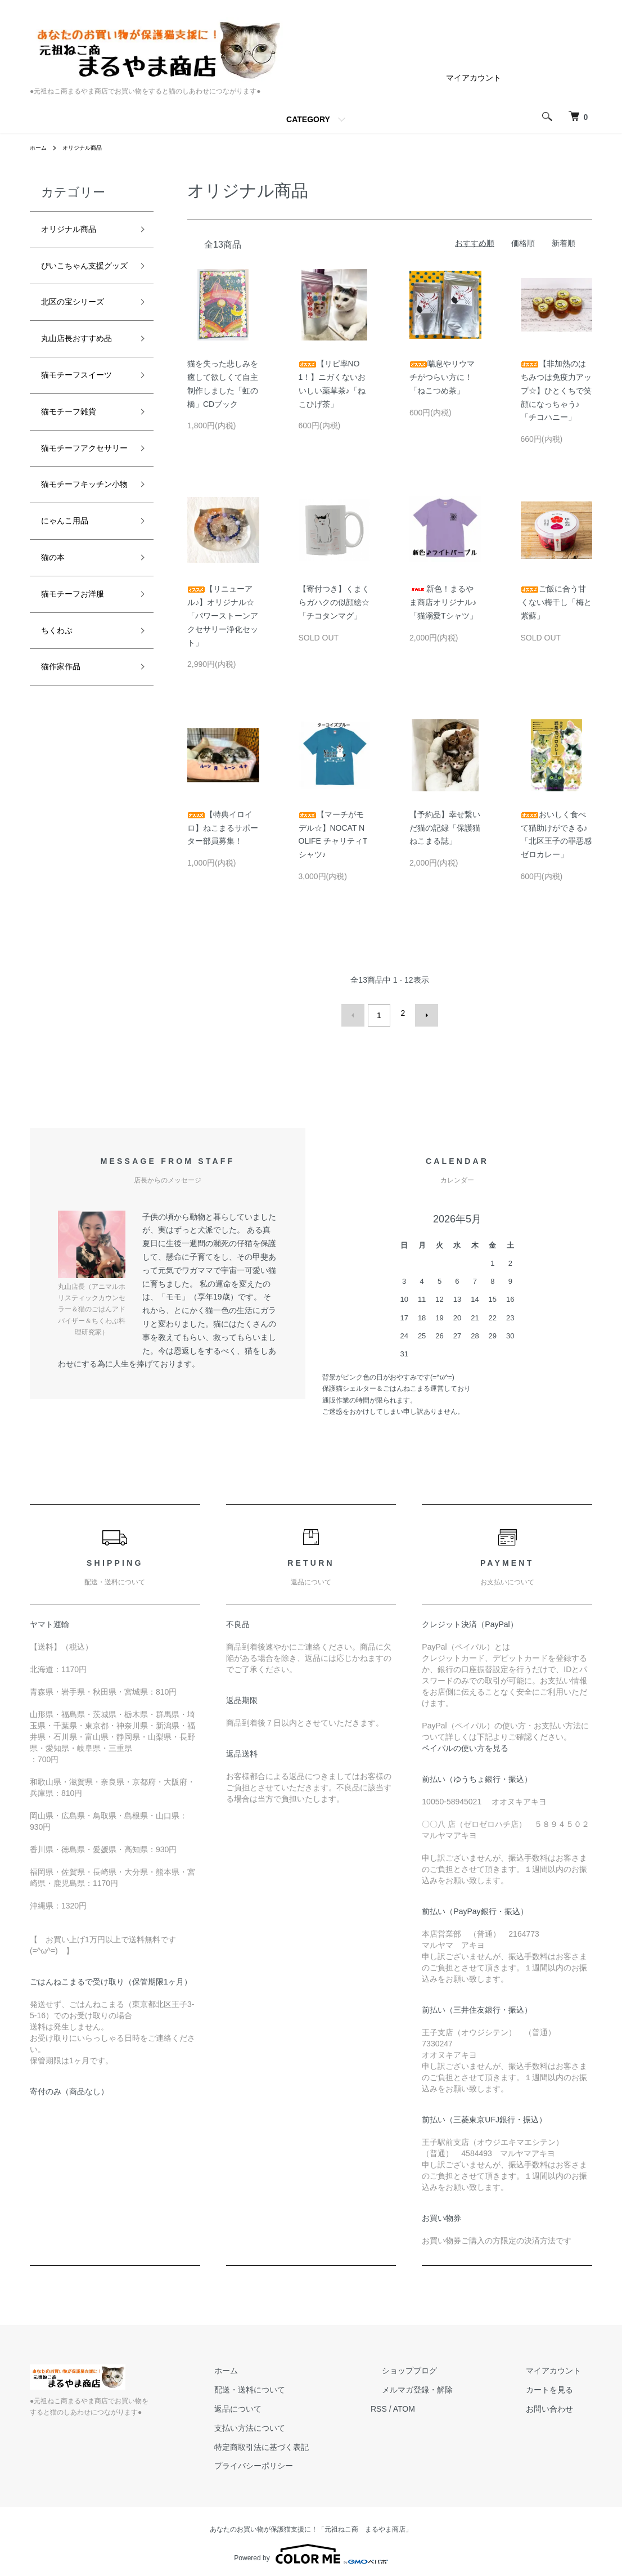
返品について (294, 2403)
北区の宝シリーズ (81, 329)
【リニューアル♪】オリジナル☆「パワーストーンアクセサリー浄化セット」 (222, 615)
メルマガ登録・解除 (451, 2385)
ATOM (449, 2403)
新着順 (563, 243)
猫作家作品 (66, 801)
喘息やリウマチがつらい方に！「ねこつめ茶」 (442, 377)
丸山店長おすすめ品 (81, 378)
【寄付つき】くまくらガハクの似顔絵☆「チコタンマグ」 (334, 602)
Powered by (310, 2549)
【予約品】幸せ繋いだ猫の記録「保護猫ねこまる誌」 (444, 828)
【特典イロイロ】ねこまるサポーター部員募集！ (222, 828)
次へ (422, 1013)
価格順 (523, 243)
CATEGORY (308, 119)
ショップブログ (443, 2366)
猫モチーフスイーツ (81, 435)
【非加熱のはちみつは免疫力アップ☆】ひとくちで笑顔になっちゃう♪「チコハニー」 (556, 390)
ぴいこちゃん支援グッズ (81, 280)
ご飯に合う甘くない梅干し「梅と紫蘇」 (556, 602)
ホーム (40, 147)
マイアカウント (473, 77)
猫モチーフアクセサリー (81, 533)
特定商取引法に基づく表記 (318, 2442)
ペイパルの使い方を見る (465, 1743)
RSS (424, 2403)
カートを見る (560, 2385)
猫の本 (56, 680)
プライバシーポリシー (310, 2461)
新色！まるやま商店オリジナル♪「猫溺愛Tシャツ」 (443, 602)
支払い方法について (306, 2422)
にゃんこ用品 (71, 640)
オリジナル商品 (89, 147)
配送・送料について (306, 2385)
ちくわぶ (61, 760)
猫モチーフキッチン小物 (81, 590)
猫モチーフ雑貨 (76, 484)
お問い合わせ (560, 2403)
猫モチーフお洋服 (81, 720)
